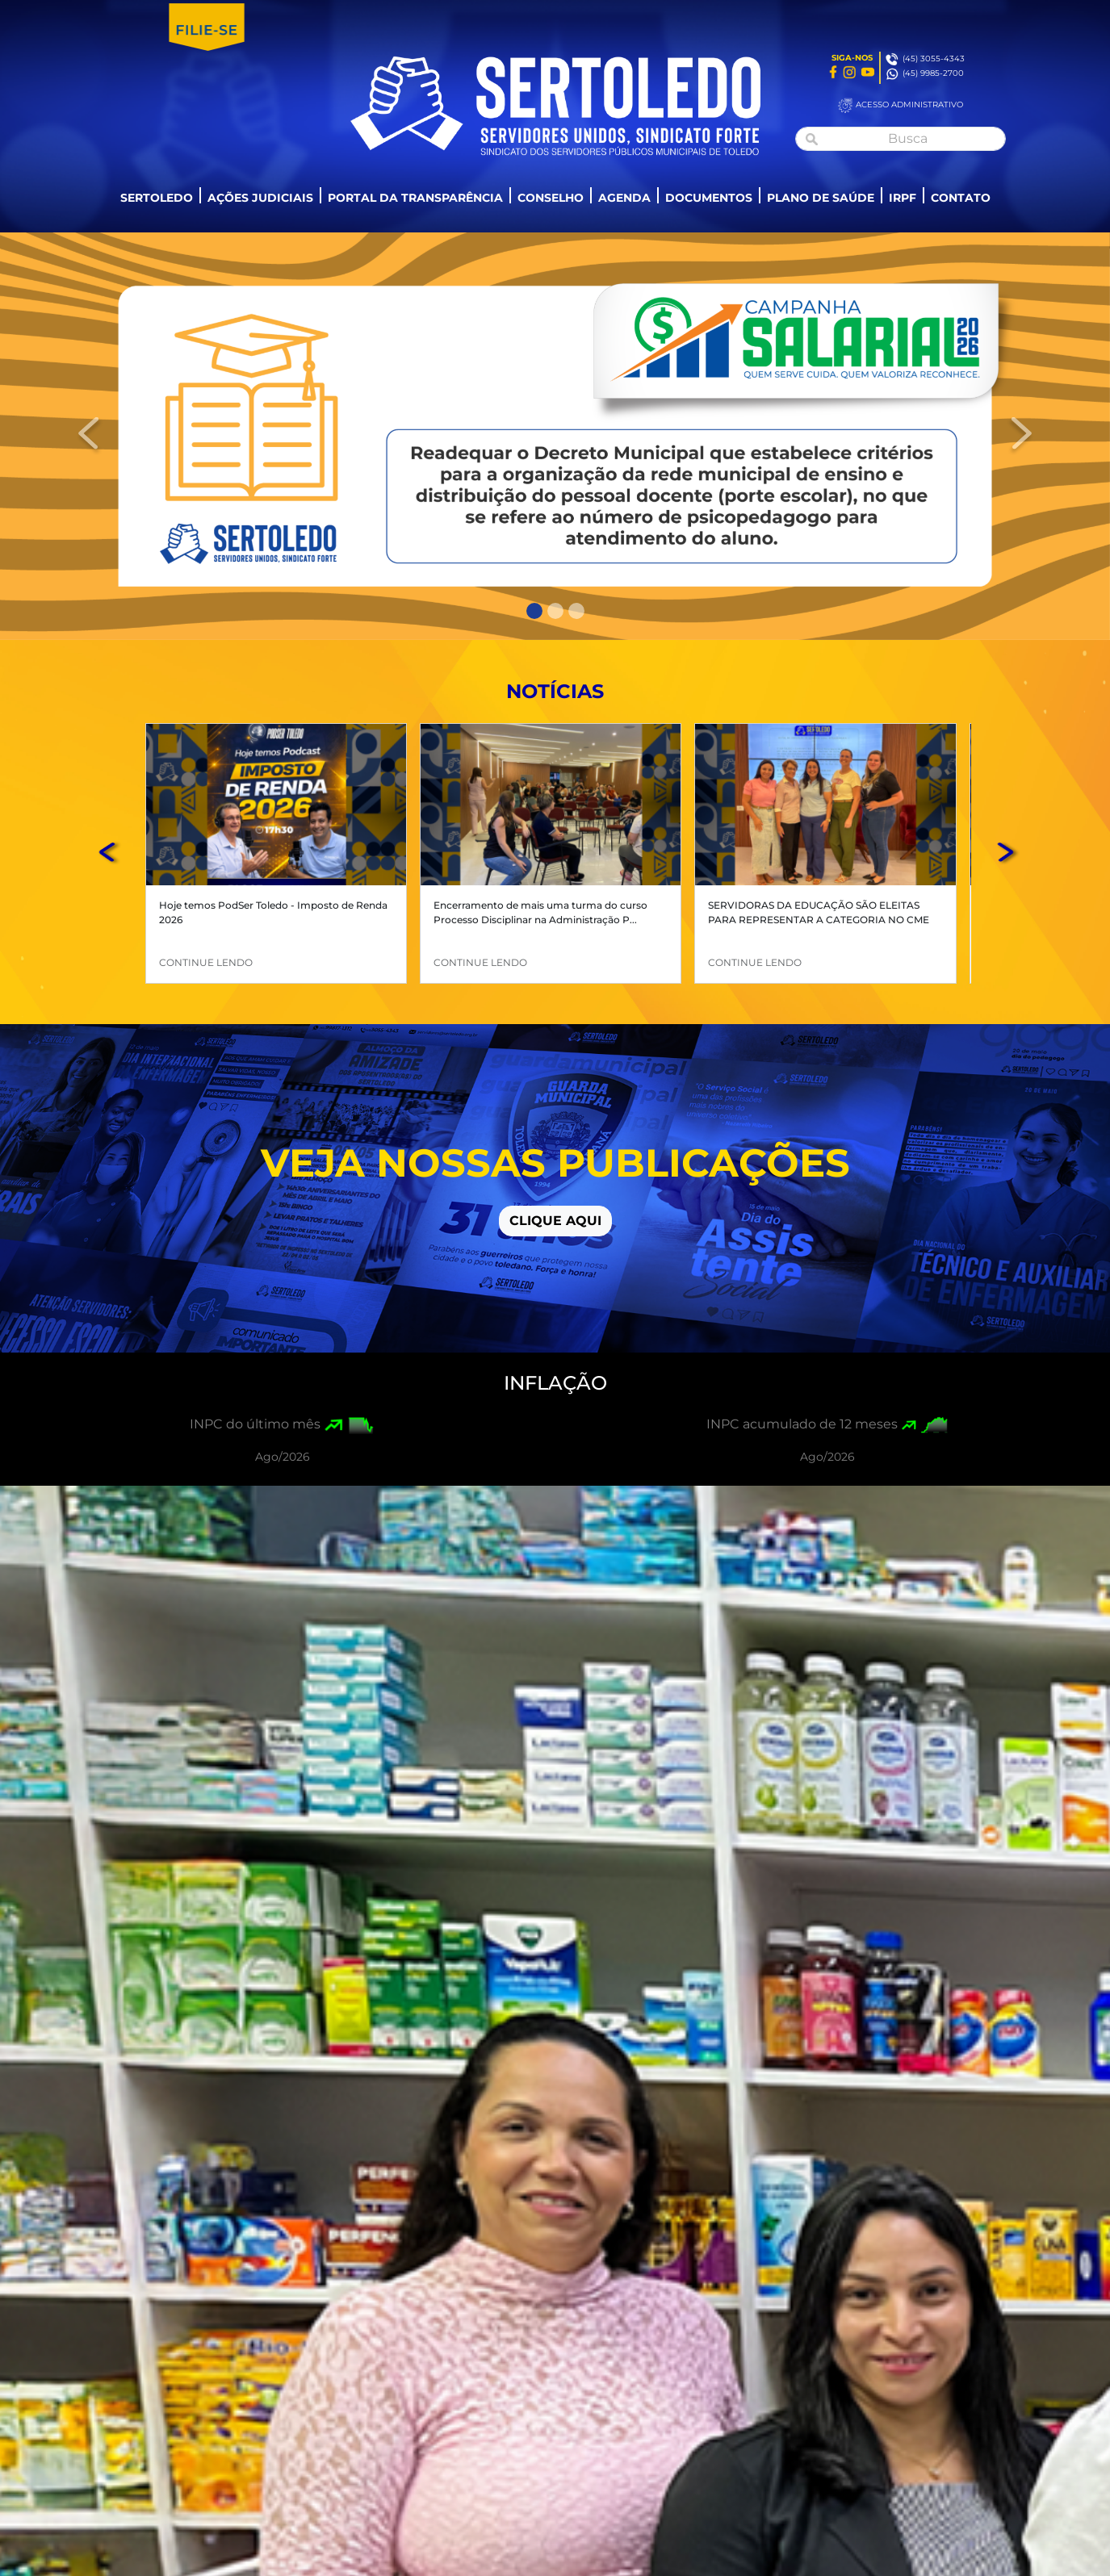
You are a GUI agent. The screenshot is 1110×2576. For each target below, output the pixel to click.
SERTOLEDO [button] (156, 197)
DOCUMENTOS (708, 197)
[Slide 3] (576, 611)
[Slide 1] (534, 611)
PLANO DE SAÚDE (820, 197)
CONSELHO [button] (550, 197)
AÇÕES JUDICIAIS (260, 197)
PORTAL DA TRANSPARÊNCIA (415, 197)
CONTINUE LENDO (206, 962)
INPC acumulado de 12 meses (802, 1424)
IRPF (902, 197)
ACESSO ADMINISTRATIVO (909, 104)
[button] (110, 853)
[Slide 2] (555, 611)
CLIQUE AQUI (555, 1220)
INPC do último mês (255, 1424)
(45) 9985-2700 (933, 73)
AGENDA (624, 197)
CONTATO (961, 197)
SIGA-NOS (852, 57)
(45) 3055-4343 (934, 58)
